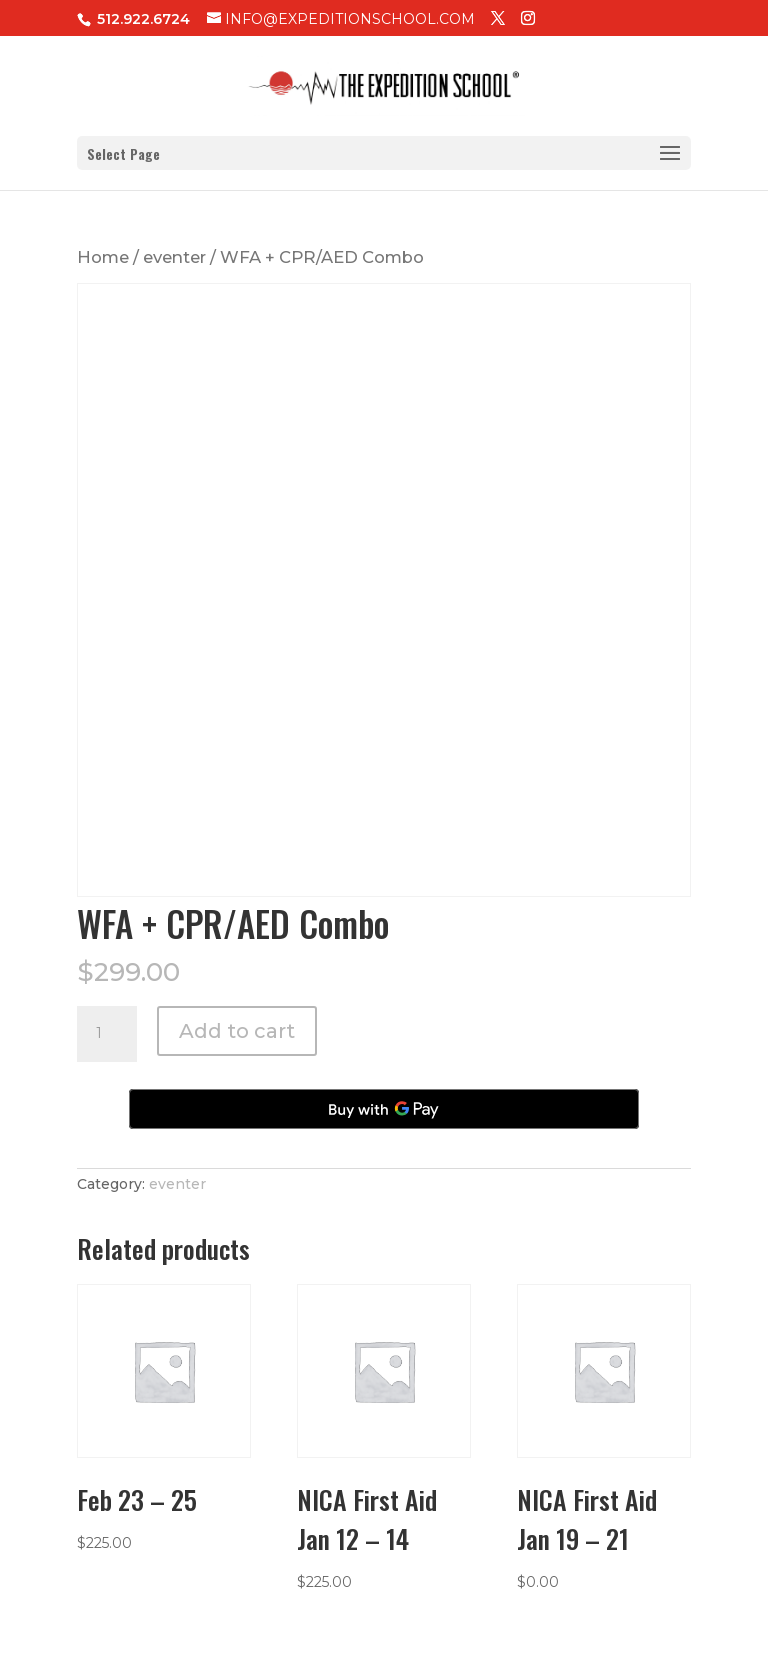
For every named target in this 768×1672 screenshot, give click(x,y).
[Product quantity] (107, 1034)
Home (103, 257)
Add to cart (237, 1031)
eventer (174, 257)
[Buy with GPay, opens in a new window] (384, 1109)
